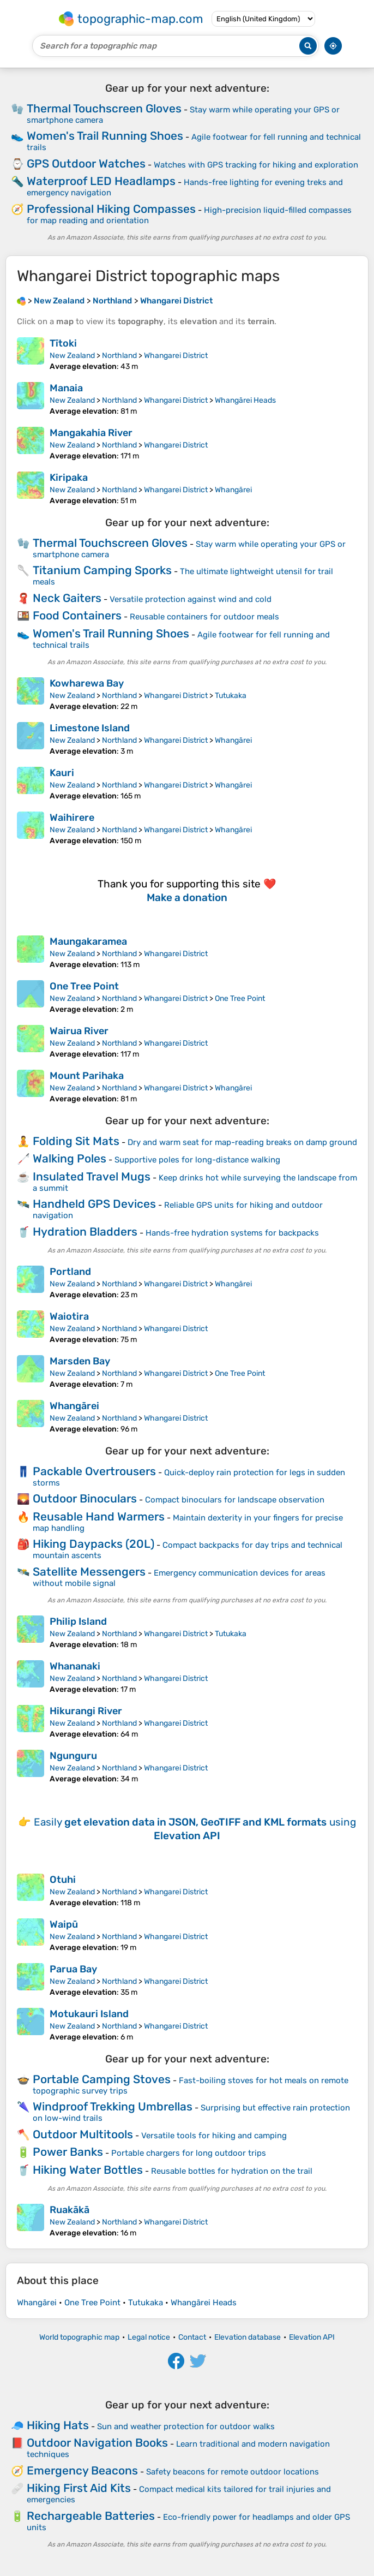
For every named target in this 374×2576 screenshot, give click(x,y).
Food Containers (77, 615)
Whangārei (233, 489)
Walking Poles (69, 1158)
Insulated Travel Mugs (91, 1176)
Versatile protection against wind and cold (191, 599)
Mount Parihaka (87, 1076)
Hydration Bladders (85, 1231)
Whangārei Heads (245, 400)
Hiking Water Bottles (88, 2170)
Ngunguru (73, 1756)
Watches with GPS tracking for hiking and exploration (256, 165)
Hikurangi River (86, 1711)
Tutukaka (230, 695)
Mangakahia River (91, 433)
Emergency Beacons (82, 2470)
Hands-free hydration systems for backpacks (232, 1233)
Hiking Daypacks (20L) (93, 1544)
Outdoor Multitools (83, 2134)
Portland (70, 1272)
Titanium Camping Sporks (102, 570)
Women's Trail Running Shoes (105, 135)
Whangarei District (176, 355)
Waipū (64, 1924)
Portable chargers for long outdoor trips (188, 2153)
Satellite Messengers (89, 1571)
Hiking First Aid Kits (79, 2488)
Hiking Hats (58, 2425)
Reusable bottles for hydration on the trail (231, 2171)
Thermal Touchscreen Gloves (104, 108)
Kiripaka (69, 478)
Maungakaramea (88, 941)
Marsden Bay (80, 1361)
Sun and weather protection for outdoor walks (186, 2426)
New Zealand (72, 355)
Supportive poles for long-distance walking (197, 1160)
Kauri (62, 773)
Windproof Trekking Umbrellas (112, 2106)
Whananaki (75, 1666)
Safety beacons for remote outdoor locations (232, 2472)
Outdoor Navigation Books (97, 2442)
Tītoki (63, 343)
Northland (119, 355)
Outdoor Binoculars (85, 1498)
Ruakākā (69, 2210)
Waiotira (69, 1316)
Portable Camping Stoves (102, 2079)
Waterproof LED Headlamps (101, 181)
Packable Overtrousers (94, 1471)
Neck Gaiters (67, 598)
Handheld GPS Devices (94, 1204)
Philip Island (78, 1621)
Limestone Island (90, 728)
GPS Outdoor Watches (86, 163)
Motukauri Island (89, 2014)
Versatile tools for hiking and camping (214, 2135)
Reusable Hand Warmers (99, 1516)
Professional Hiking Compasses (111, 209)
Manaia (66, 388)
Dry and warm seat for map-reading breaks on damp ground (242, 1142)
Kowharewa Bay (87, 683)
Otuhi (63, 1880)
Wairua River (79, 1031)
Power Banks (68, 2151)
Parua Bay (73, 1969)
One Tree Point (84, 986)
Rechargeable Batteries (91, 2516)
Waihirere (72, 818)
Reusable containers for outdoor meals (204, 617)
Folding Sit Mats (76, 1141)
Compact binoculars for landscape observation (234, 1500)
